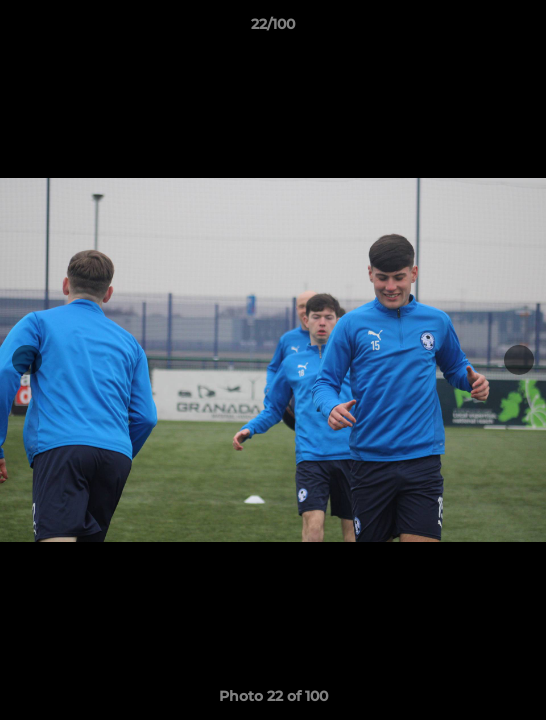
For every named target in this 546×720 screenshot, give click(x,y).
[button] (522, 29)
